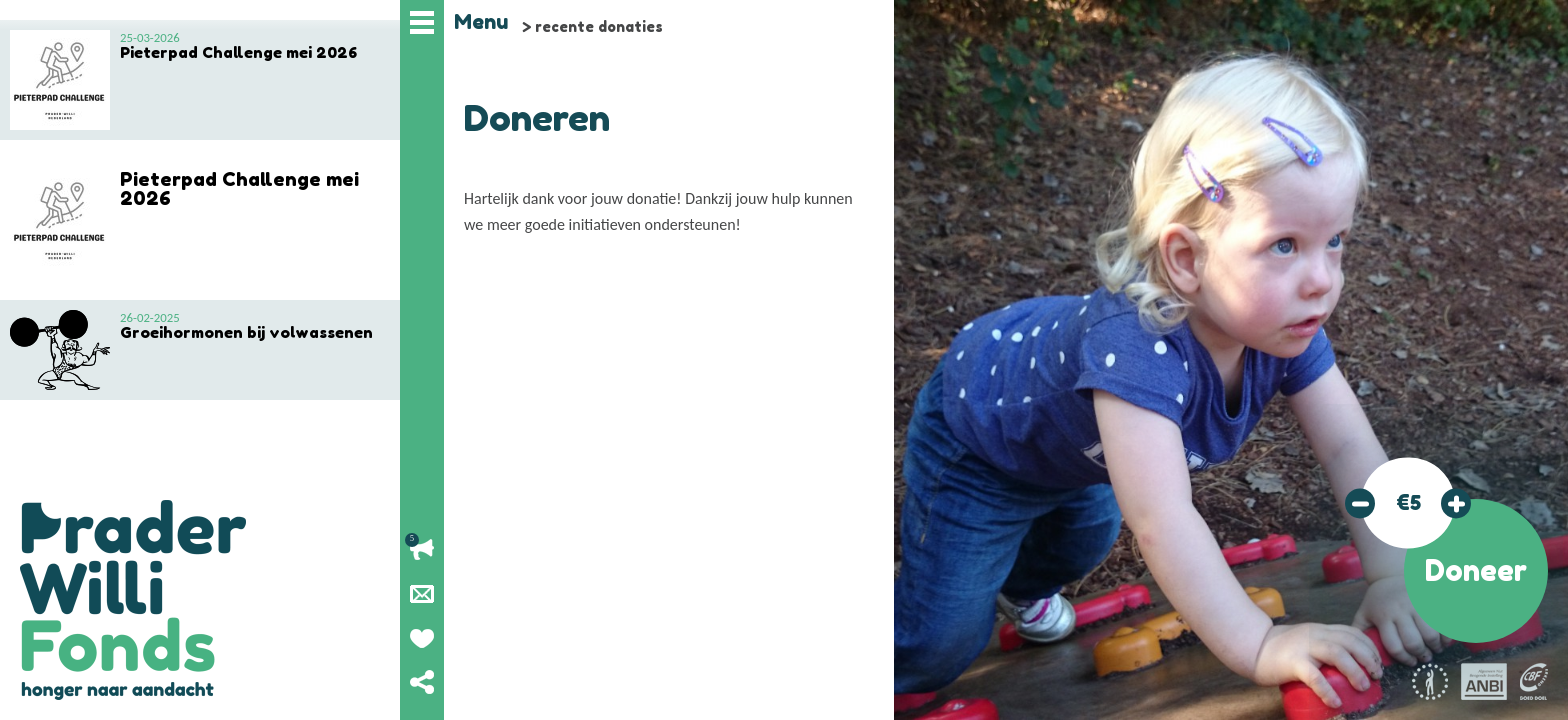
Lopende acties (422, 550)
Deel (422, 682)
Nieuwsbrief (422, 594)
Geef (422, 638)
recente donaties (599, 26)
